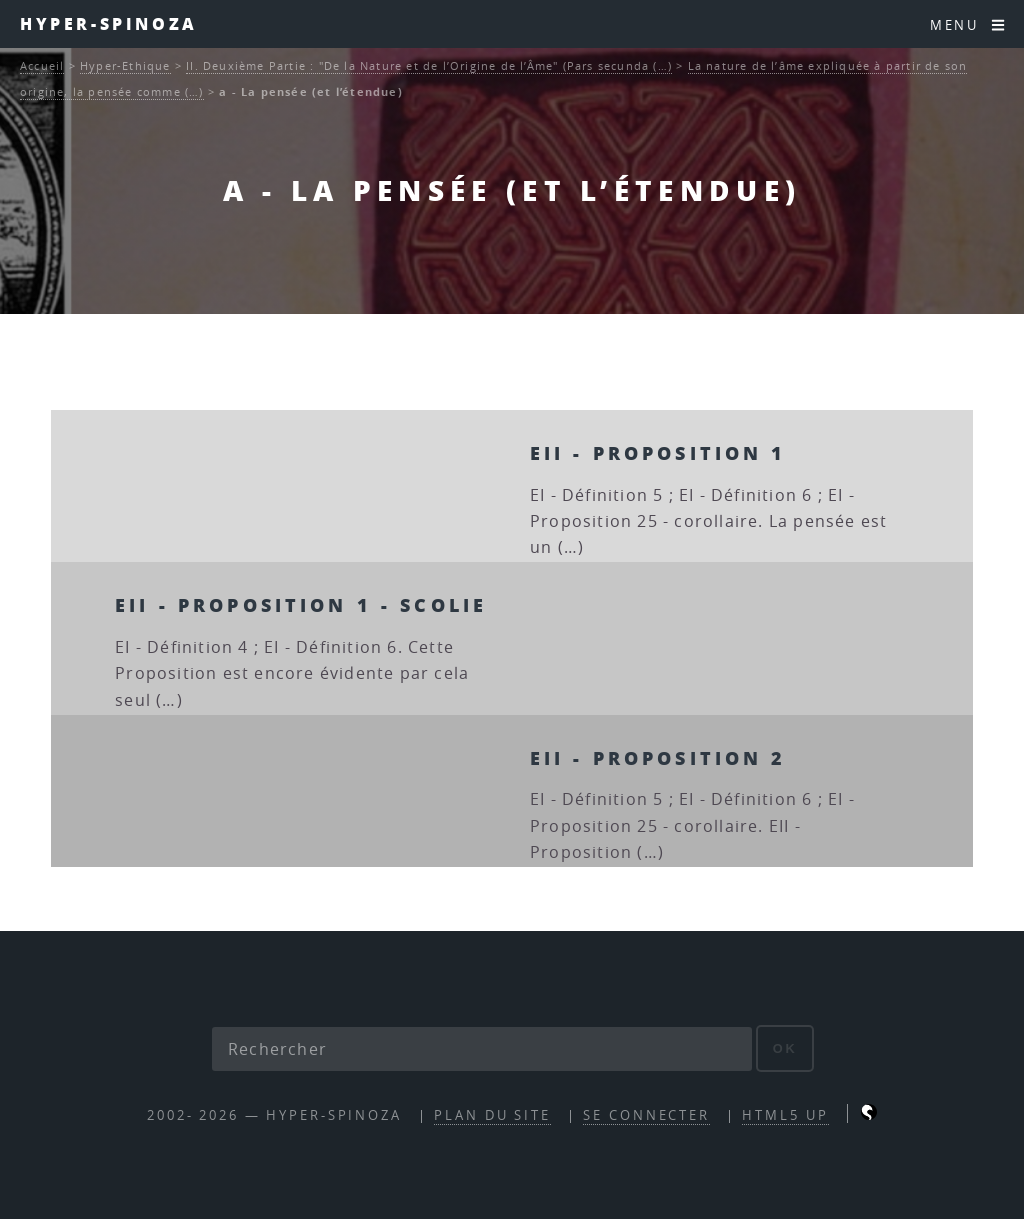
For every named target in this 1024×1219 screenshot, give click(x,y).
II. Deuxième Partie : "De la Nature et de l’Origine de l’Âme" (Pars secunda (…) (429, 65)
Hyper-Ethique (125, 65)
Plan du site (492, 1115)
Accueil (42, 65)
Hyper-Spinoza (109, 23)
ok (785, 1048)
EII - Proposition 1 (658, 452)
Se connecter (646, 1115)
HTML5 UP (785, 1115)
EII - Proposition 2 (658, 757)
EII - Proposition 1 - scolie (301, 604)
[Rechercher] (482, 1049)
